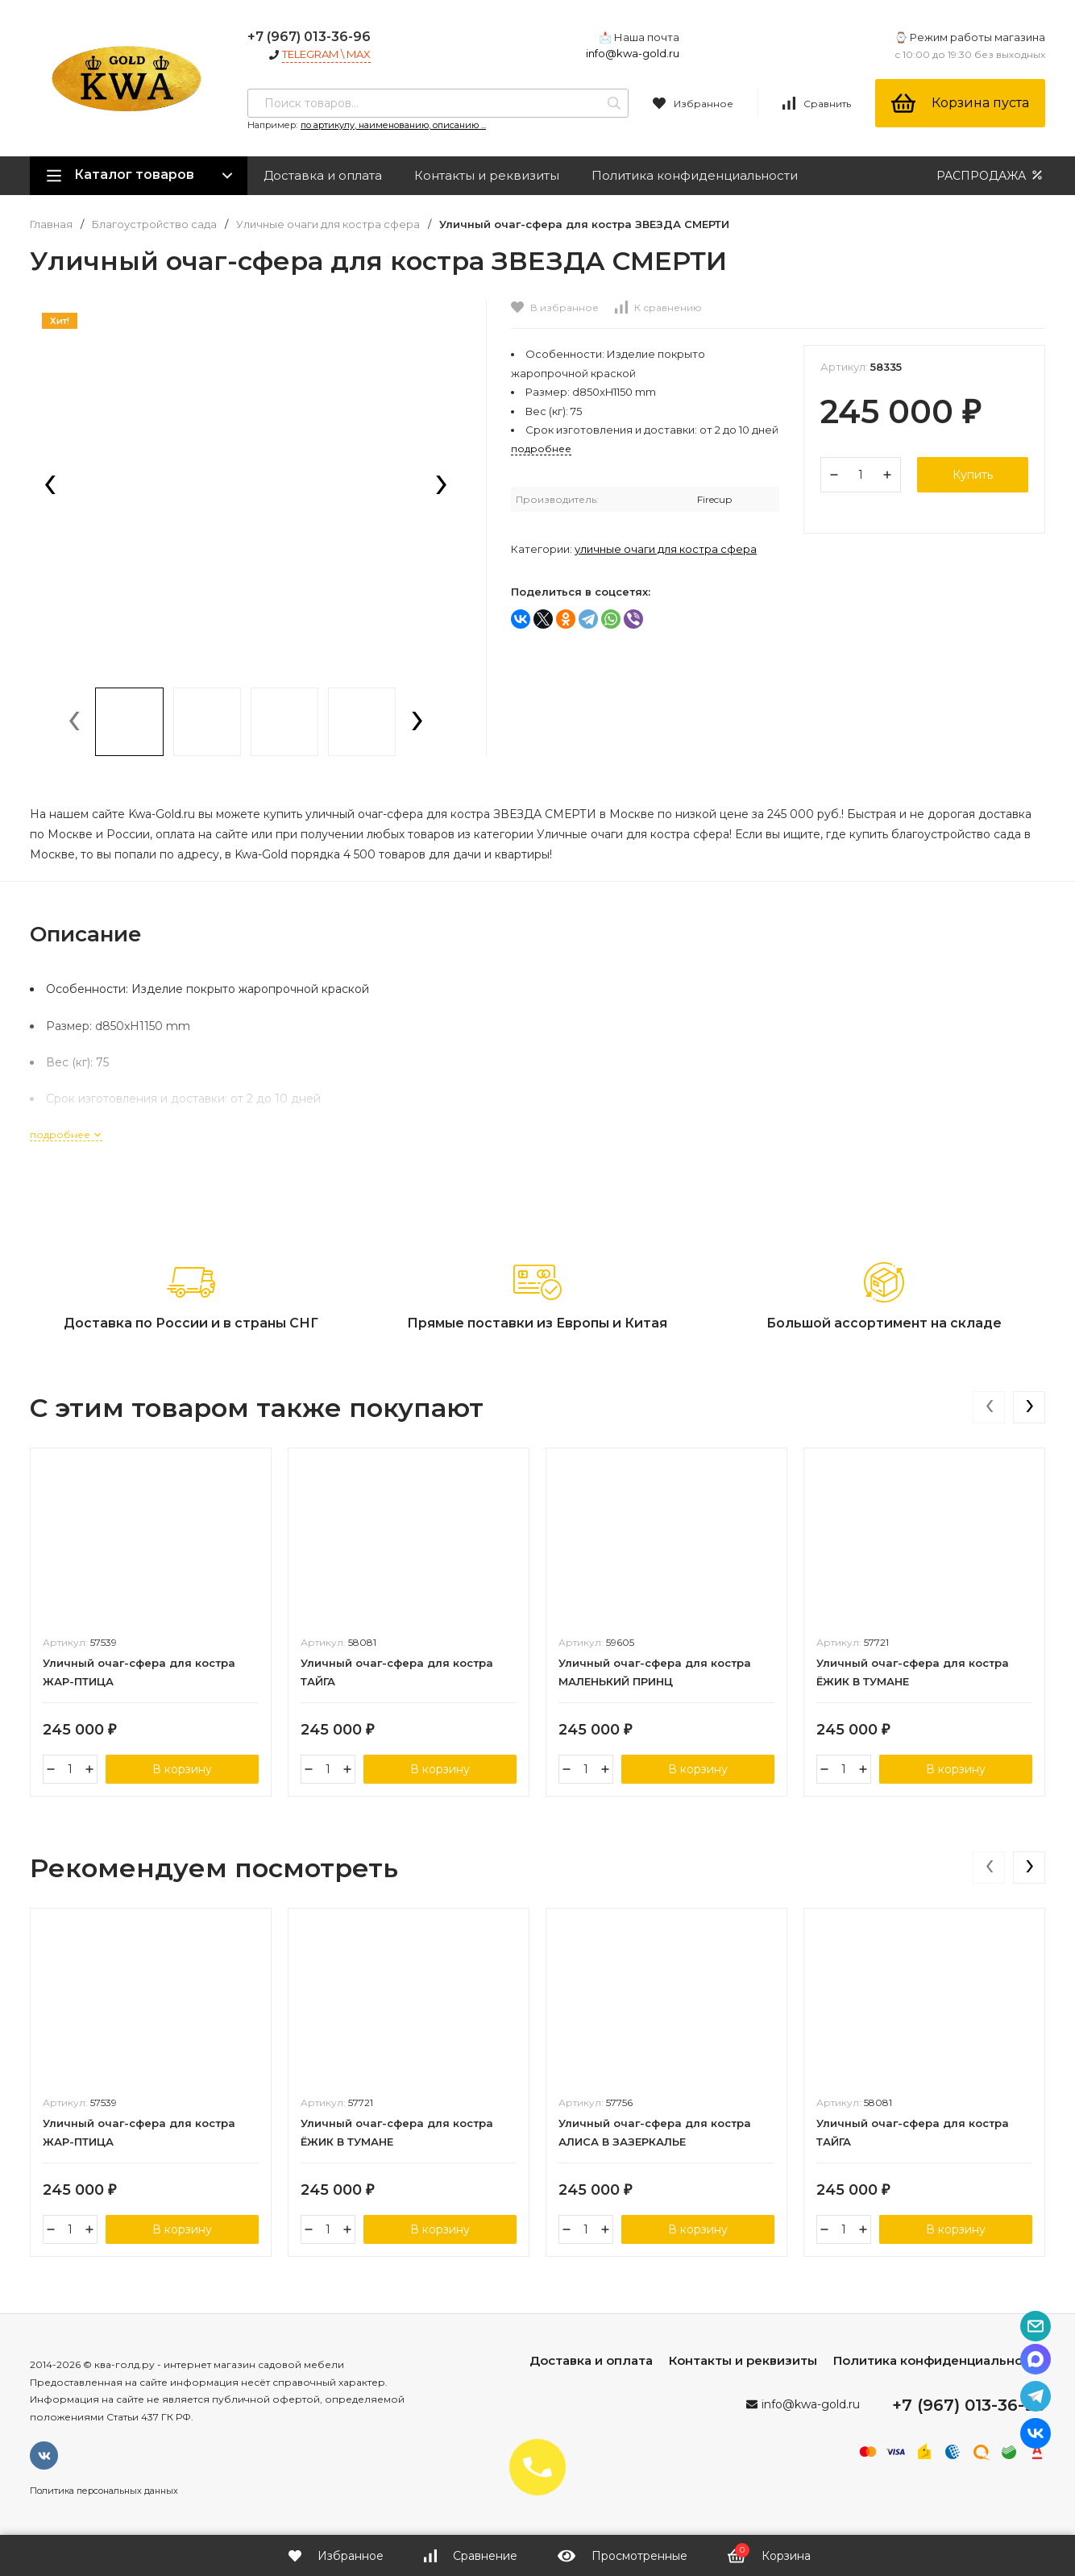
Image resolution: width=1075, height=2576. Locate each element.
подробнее (66, 1134)
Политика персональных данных (104, 2490)
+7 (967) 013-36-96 (309, 36)
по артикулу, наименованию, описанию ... (393, 125)
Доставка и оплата (323, 175)
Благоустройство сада (154, 224)
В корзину (182, 1769)
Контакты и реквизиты (486, 175)
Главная (51, 224)
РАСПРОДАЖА (990, 175)
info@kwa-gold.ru (632, 53)
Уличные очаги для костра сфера (328, 224)
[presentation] (50, 486)
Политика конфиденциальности (694, 175)
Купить (973, 474)
